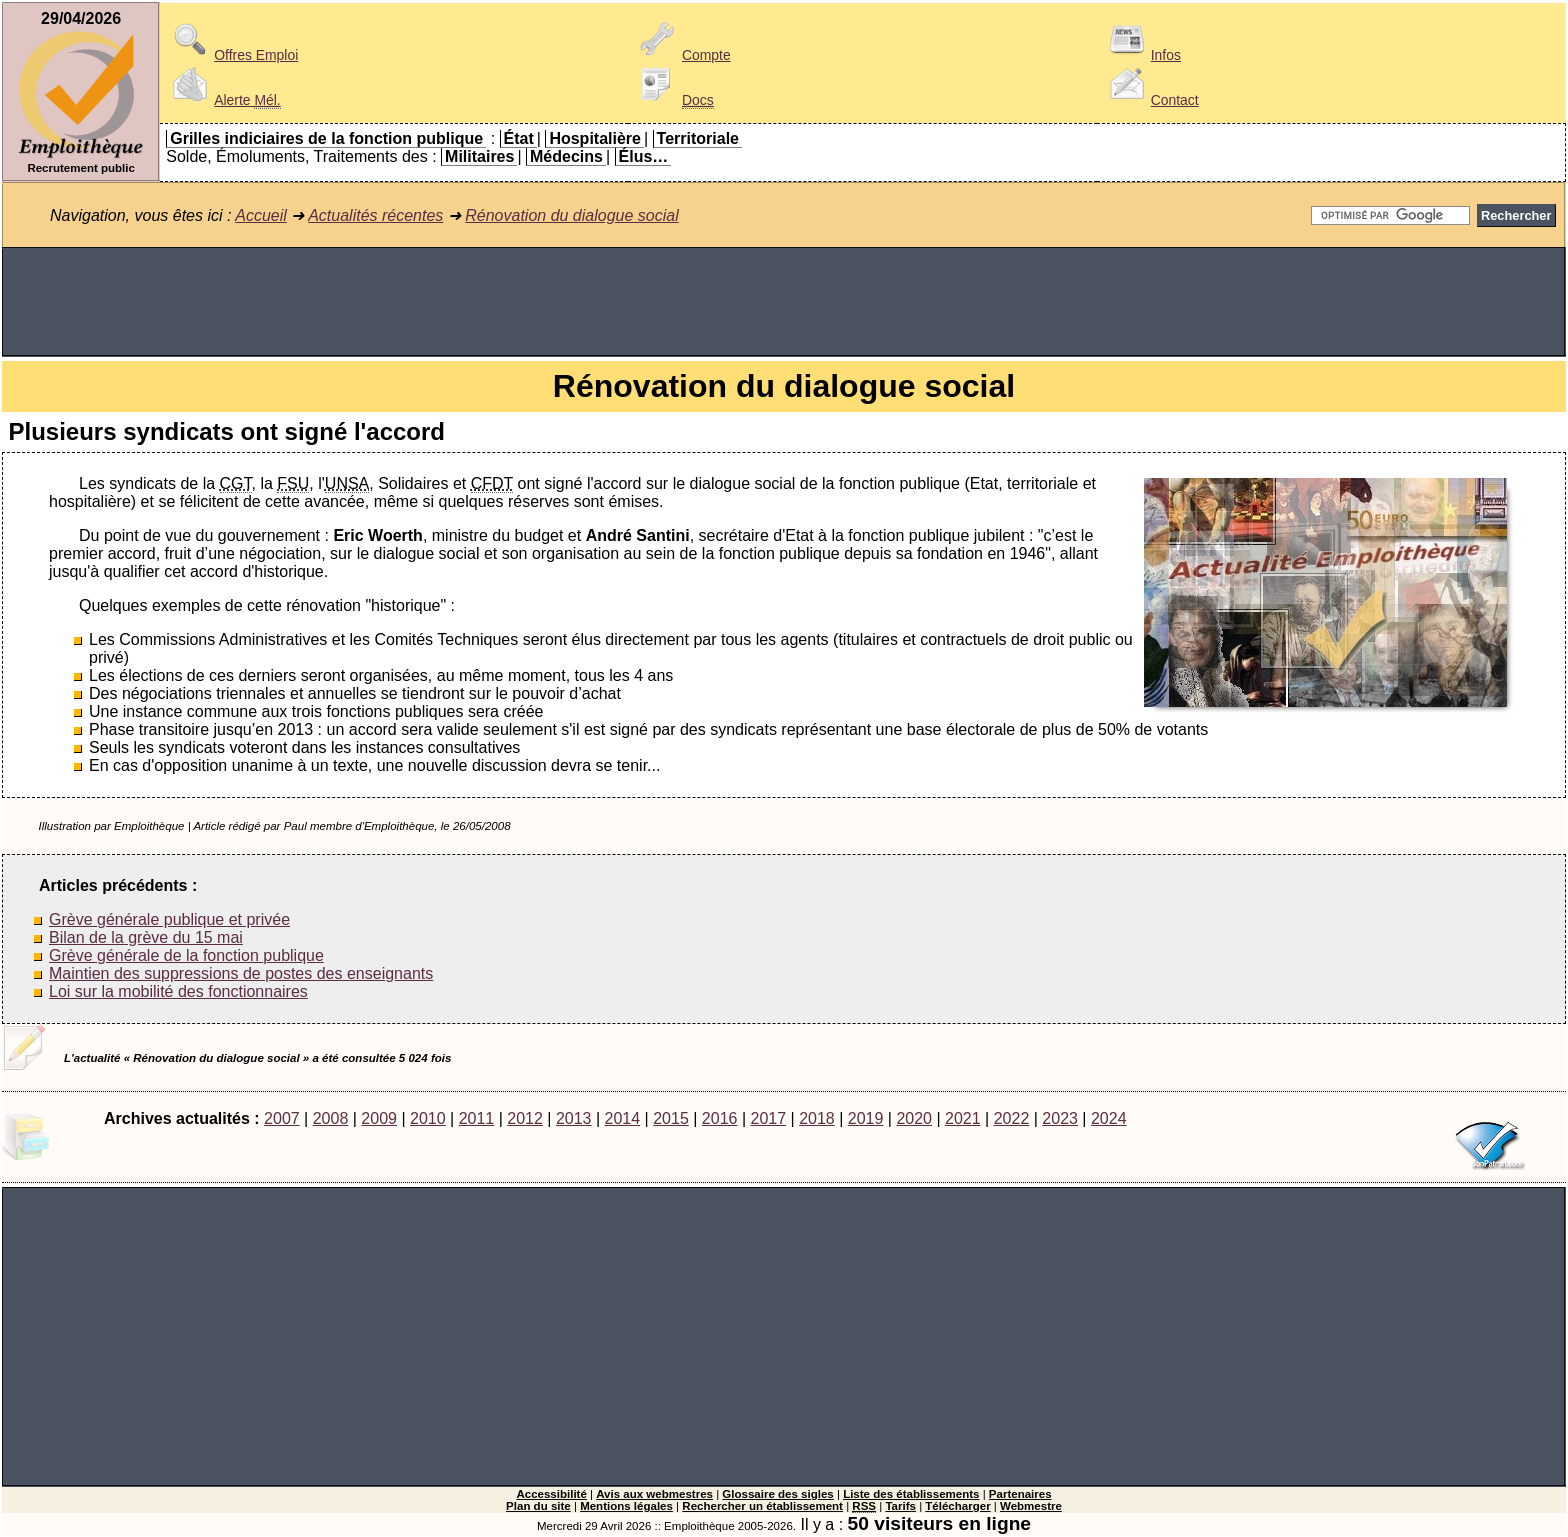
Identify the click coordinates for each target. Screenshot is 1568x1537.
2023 (1060, 1118)
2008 (331, 1118)
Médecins (566, 156)
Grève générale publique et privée (169, 919)
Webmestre (1031, 1506)
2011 (477, 1118)
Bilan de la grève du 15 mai (146, 937)
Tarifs (900, 1506)
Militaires (479, 156)
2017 (768, 1118)
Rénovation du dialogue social (571, 215)
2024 (1109, 1118)
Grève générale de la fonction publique (186, 955)
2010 (428, 1118)
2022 (1012, 1118)
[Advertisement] (784, 302)
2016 (720, 1118)
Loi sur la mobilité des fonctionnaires (178, 991)
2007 (282, 1118)
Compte (682, 55)
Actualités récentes (375, 215)
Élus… (644, 156)
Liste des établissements (911, 1494)
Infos (1142, 55)
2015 (671, 1118)
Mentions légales (626, 1506)
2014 (623, 1118)
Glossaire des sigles (777, 1494)
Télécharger (957, 1506)
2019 (866, 1118)
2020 (914, 1118)
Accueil (261, 215)
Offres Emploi (232, 55)
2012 (525, 1118)
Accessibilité (551, 1494)
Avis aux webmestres (654, 1494)
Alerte (223, 100)
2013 (574, 1118)
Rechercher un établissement (762, 1506)
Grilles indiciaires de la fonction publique (326, 138)
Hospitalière (595, 138)
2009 (379, 1118)
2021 (963, 1118)
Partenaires (1020, 1494)
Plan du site (538, 1506)
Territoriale (698, 138)
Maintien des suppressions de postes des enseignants (241, 973)
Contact (1151, 100)
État (519, 138)
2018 (817, 1118)
